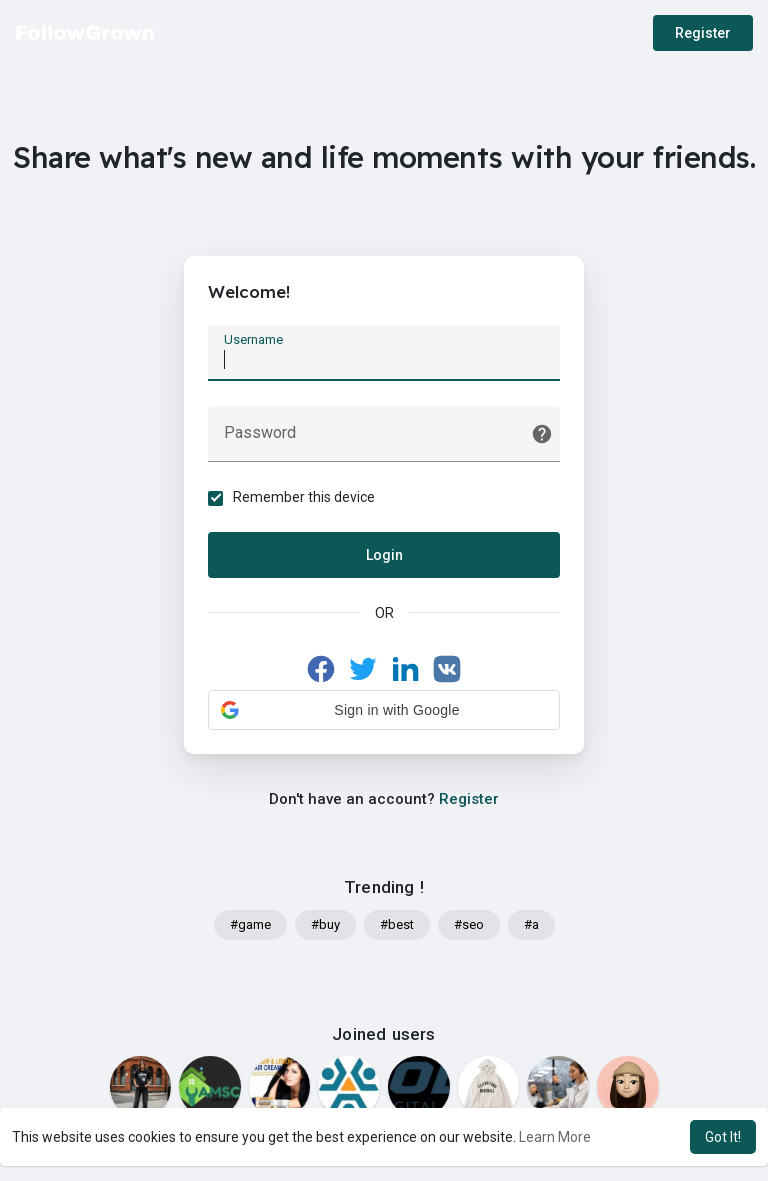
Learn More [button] (555, 1137)
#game (250, 925)
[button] (384, 710)
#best (397, 925)
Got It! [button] (723, 1137)
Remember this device (305, 497)
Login (384, 555)
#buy (325, 925)
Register (703, 33)
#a (531, 925)
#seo (469, 925)
